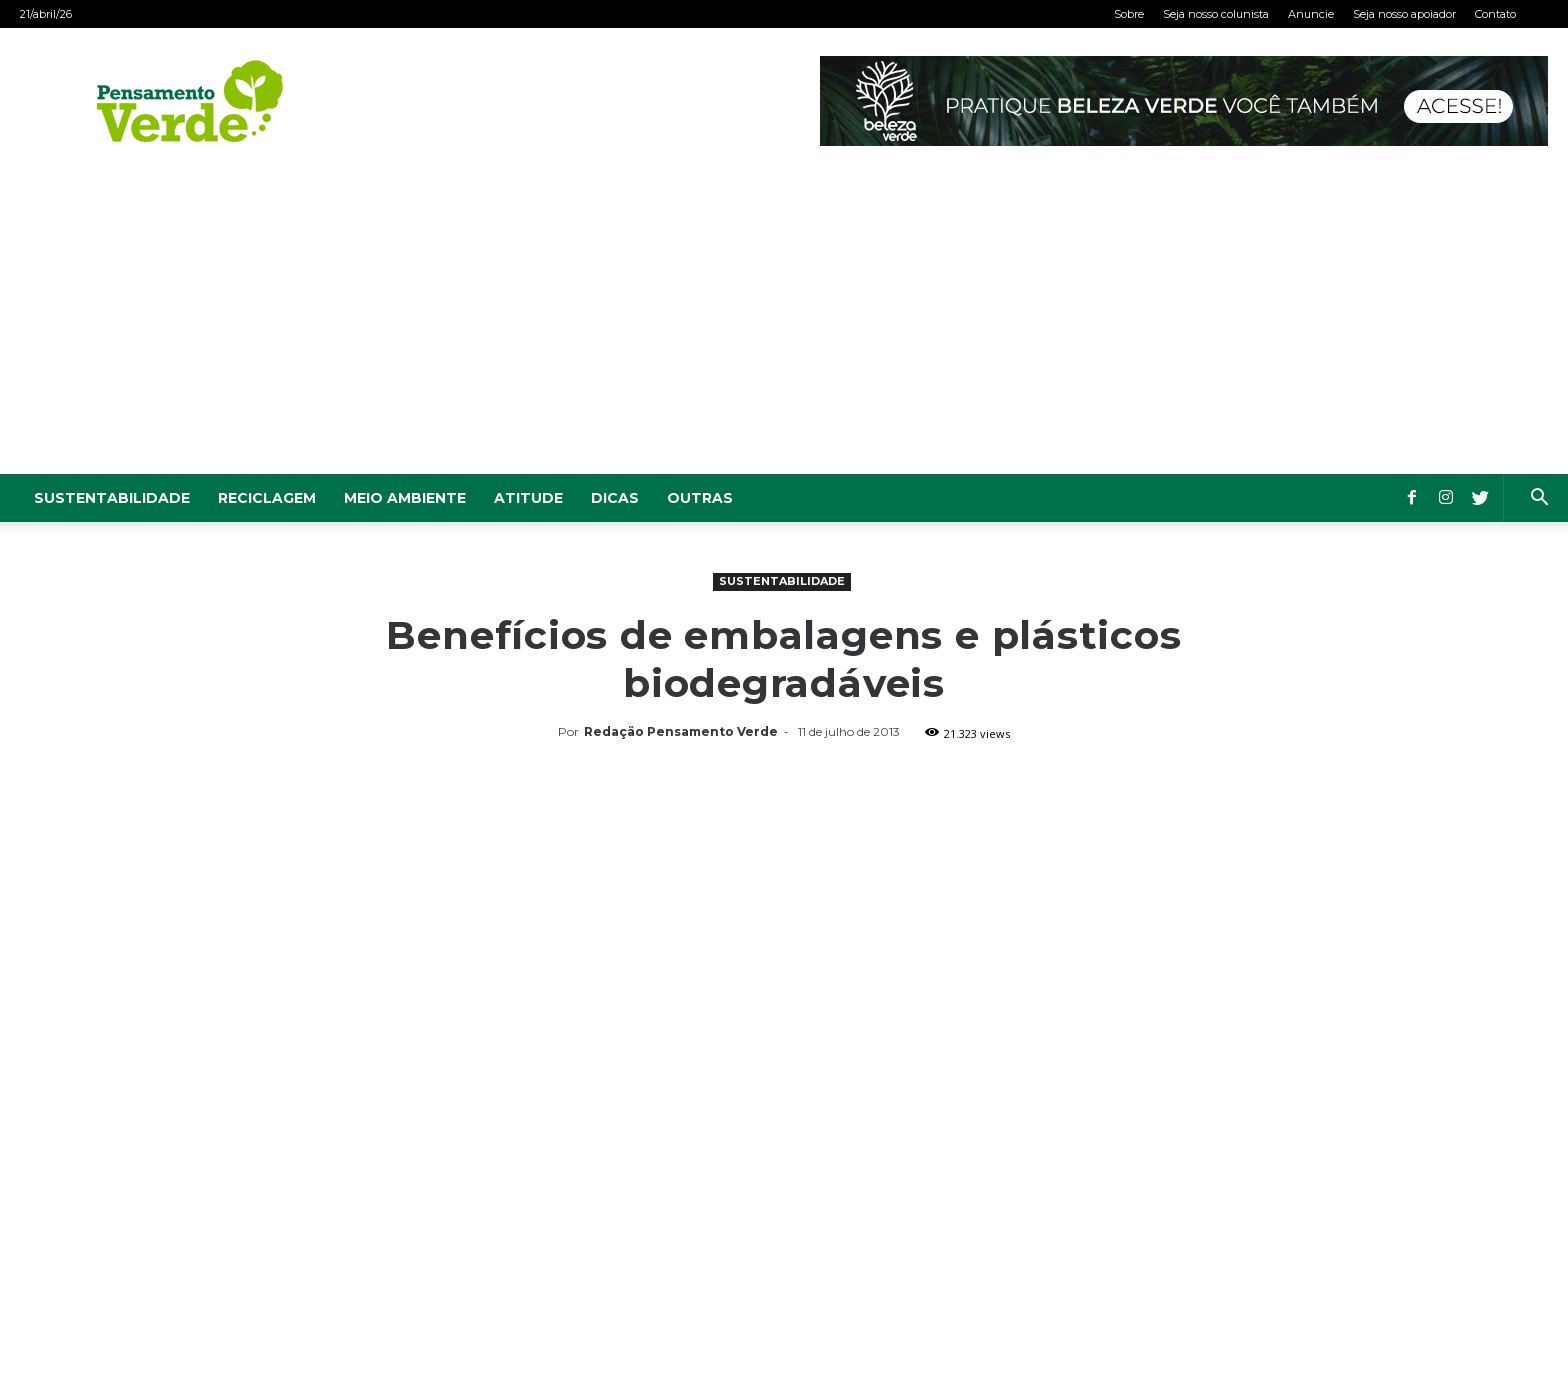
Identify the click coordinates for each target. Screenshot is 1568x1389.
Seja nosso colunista (1216, 14)
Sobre (1129, 14)
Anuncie (1311, 14)
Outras (700, 498)
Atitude (528, 498)
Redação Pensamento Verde (681, 731)
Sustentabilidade (112, 498)
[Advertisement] (784, 324)
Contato (1495, 14)
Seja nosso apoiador (1404, 14)
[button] (1539, 499)
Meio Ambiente (405, 498)
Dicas (615, 498)
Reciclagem (267, 498)
